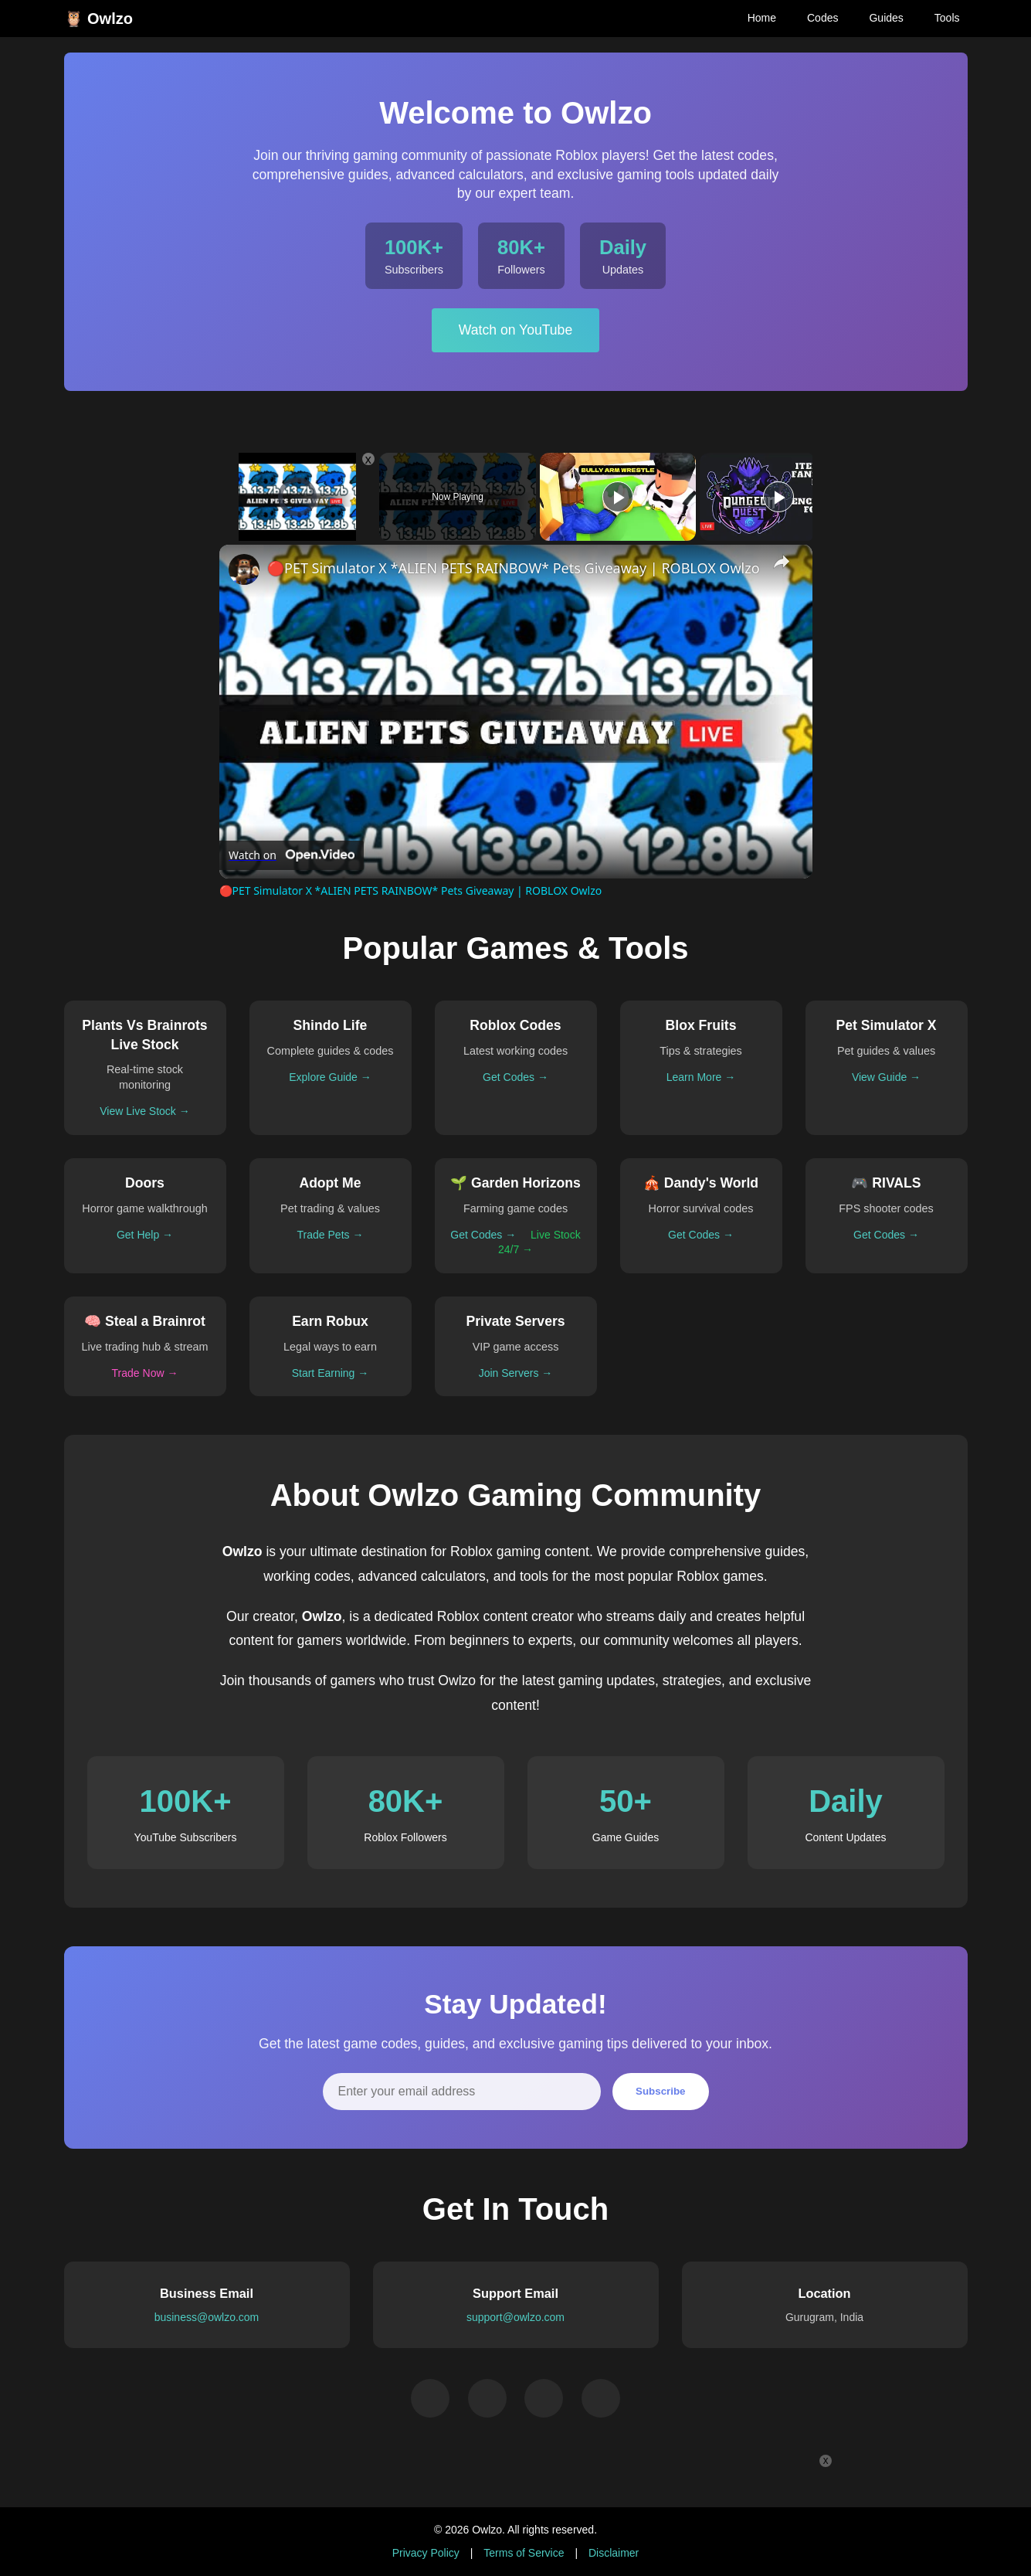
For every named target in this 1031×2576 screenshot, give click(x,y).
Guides (886, 18)
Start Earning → (330, 1373)
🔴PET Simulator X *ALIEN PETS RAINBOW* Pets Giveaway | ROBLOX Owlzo (513, 568)
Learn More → (700, 1077)
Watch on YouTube (515, 330)
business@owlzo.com (206, 2317)
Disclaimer (613, 2553)
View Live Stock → (144, 1111)
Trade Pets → (330, 1235)
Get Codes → (515, 1077)
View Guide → (886, 1077)
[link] (244, 569)
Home (762, 18)
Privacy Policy (426, 2553)
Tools (947, 18)
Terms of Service (523, 2553)
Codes (822, 18)
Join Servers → (516, 1373)
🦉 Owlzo (98, 18)
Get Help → (145, 1235)
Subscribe (660, 2091)
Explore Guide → (330, 1077)
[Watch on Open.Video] (291, 855)
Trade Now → (145, 1373)
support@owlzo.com (515, 2317)
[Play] (617, 496)
